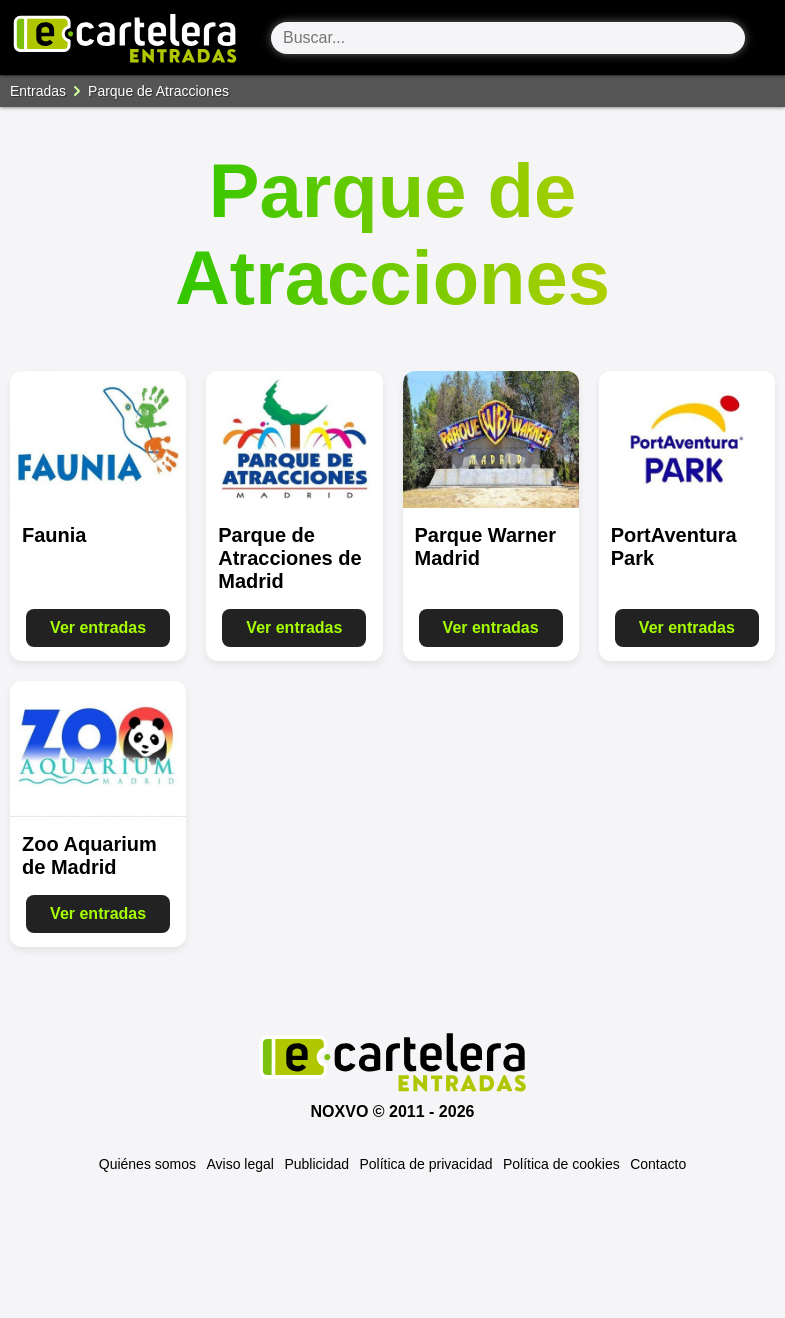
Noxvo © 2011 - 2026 (393, 1111)
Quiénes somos (147, 1164)
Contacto (658, 1164)
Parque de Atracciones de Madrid (289, 558)
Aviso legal (240, 1164)
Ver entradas (98, 627)
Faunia (54, 535)
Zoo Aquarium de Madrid (89, 855)
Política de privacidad (425, 1164)
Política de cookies (561, 1164)
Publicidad (316, 1164)
